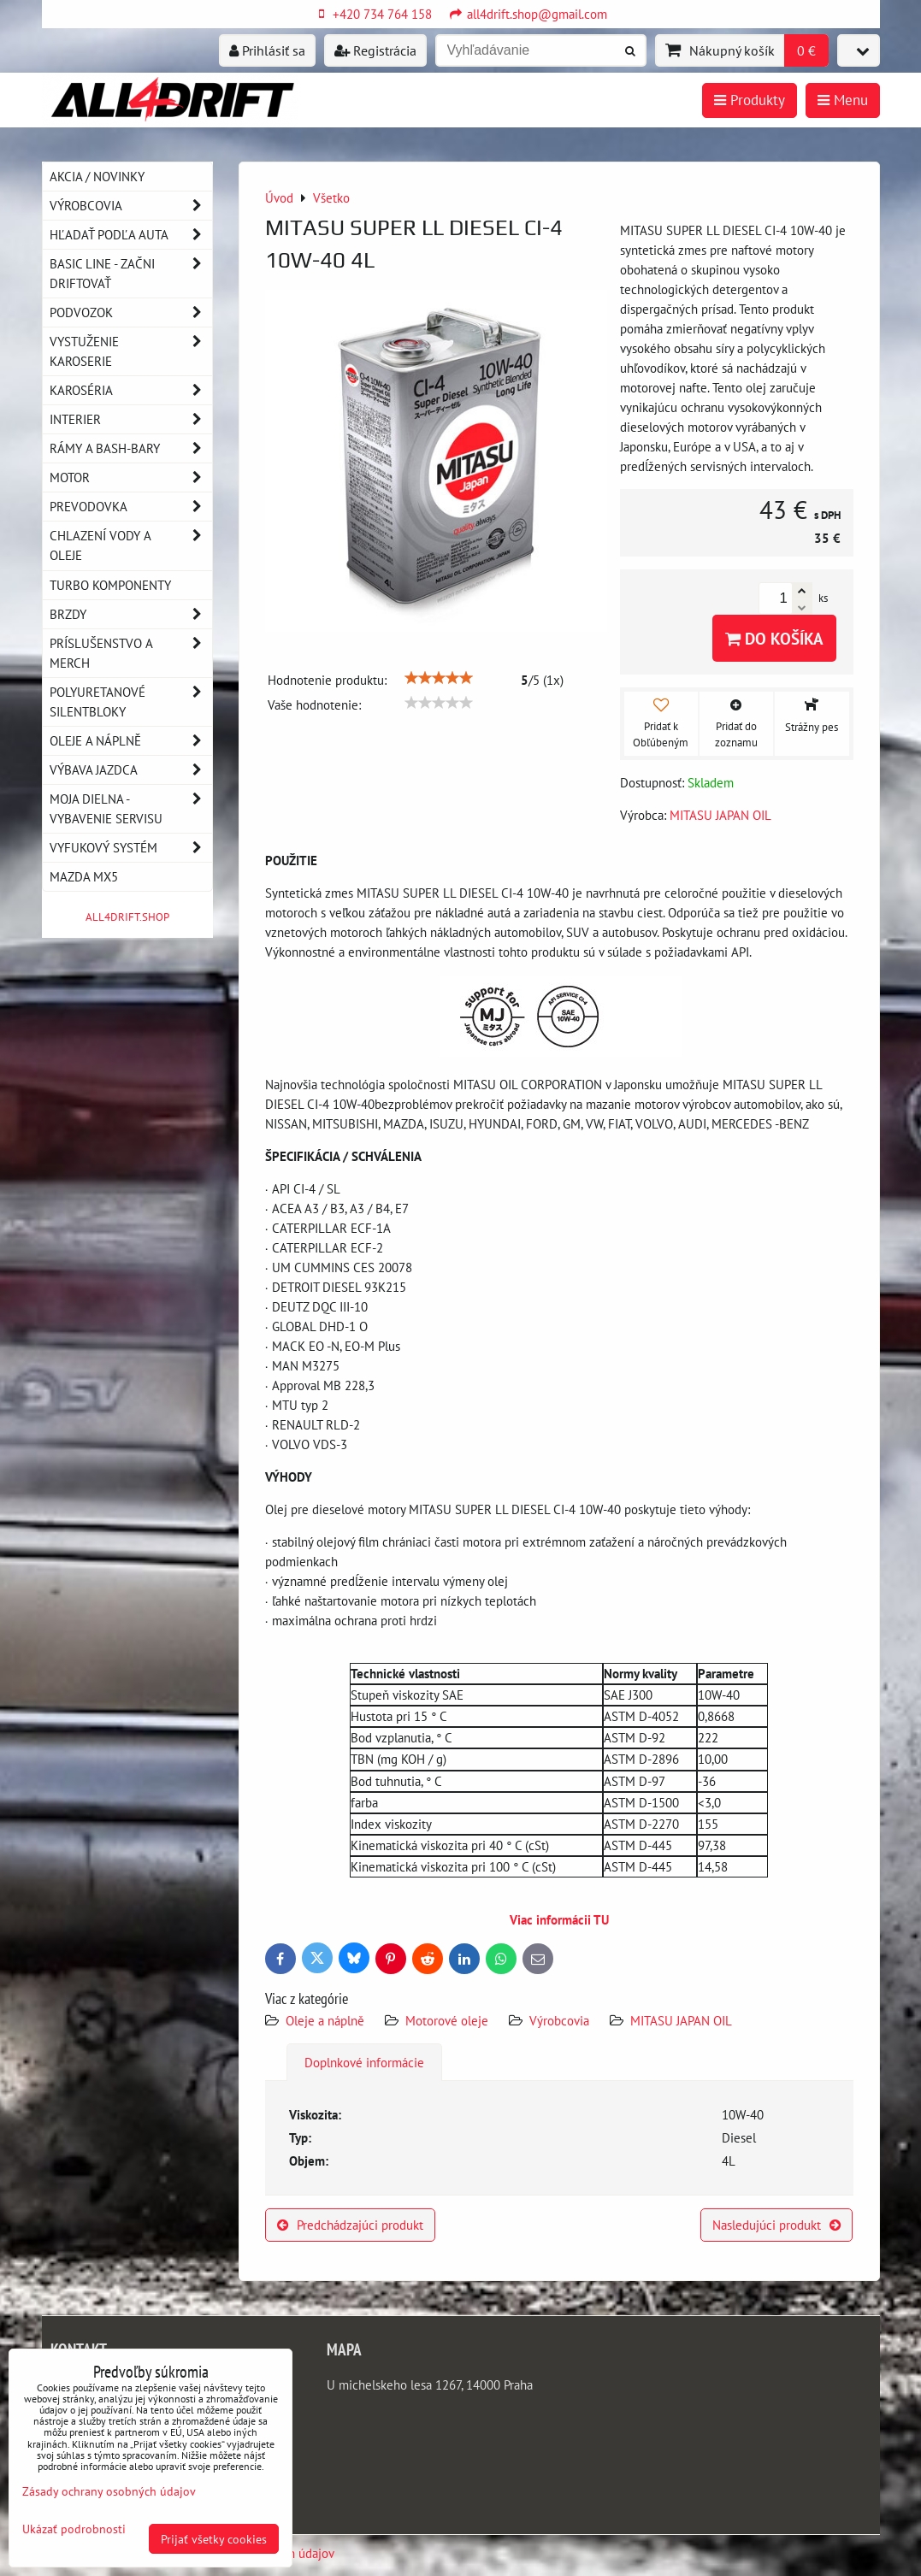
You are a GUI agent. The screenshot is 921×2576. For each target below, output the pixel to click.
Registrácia (375, 50)
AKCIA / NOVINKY (97, 176)
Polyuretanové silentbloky (131, 702)
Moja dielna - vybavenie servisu (131, 809)
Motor (131, 477)
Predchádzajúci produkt (350, 2224)
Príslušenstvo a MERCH (131, 653)
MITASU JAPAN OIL (681, 2020)
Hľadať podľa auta (131, 235)
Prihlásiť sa (267, 50)
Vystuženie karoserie (131, 351)
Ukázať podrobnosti (74, 2529)
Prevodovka (131, 506)
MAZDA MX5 (84, 876)
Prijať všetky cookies (214, 2539)
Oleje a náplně (327, 2020)
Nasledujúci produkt (776, 2224)
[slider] (438, 678)
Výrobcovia (559, 2020)
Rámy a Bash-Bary (131, 448)
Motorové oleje (446, 2020)
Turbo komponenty (110, 584)
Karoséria (131, 390)
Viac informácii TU (559, 1919)
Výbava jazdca (131, 770)
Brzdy (131, 614)
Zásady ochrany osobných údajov (109, 2491)
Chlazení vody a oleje (131, 545)
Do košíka (774, 638)
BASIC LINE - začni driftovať (131, 274)
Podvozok (131, 312)
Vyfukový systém (131, 848)
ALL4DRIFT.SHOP (127, 917)
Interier (131, 419)
